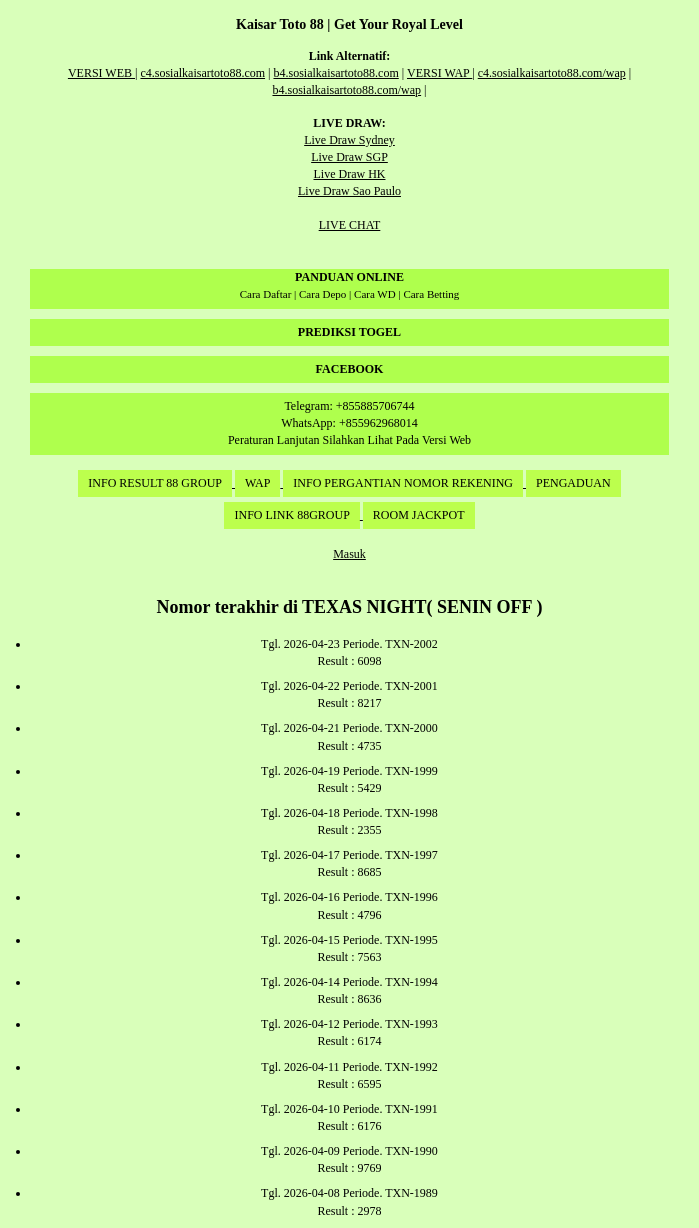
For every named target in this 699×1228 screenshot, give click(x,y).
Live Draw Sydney (349, 140)
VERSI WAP (439, 73)
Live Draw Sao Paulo (349, 191)
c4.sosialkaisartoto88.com (202, 73)
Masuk (349, 554)
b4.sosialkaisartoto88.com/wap (346, 90)
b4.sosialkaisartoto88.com (335, 73)
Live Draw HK (350, 174)
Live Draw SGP (349, 157)
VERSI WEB (101, 73)
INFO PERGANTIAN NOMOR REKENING (403, 483)
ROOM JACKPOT (419, 515)
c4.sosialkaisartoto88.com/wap (552, 73)
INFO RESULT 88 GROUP (155, 483)
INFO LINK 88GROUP (291, 515)
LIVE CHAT (350, 225)
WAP (257, 483)
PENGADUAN (573, 483)
